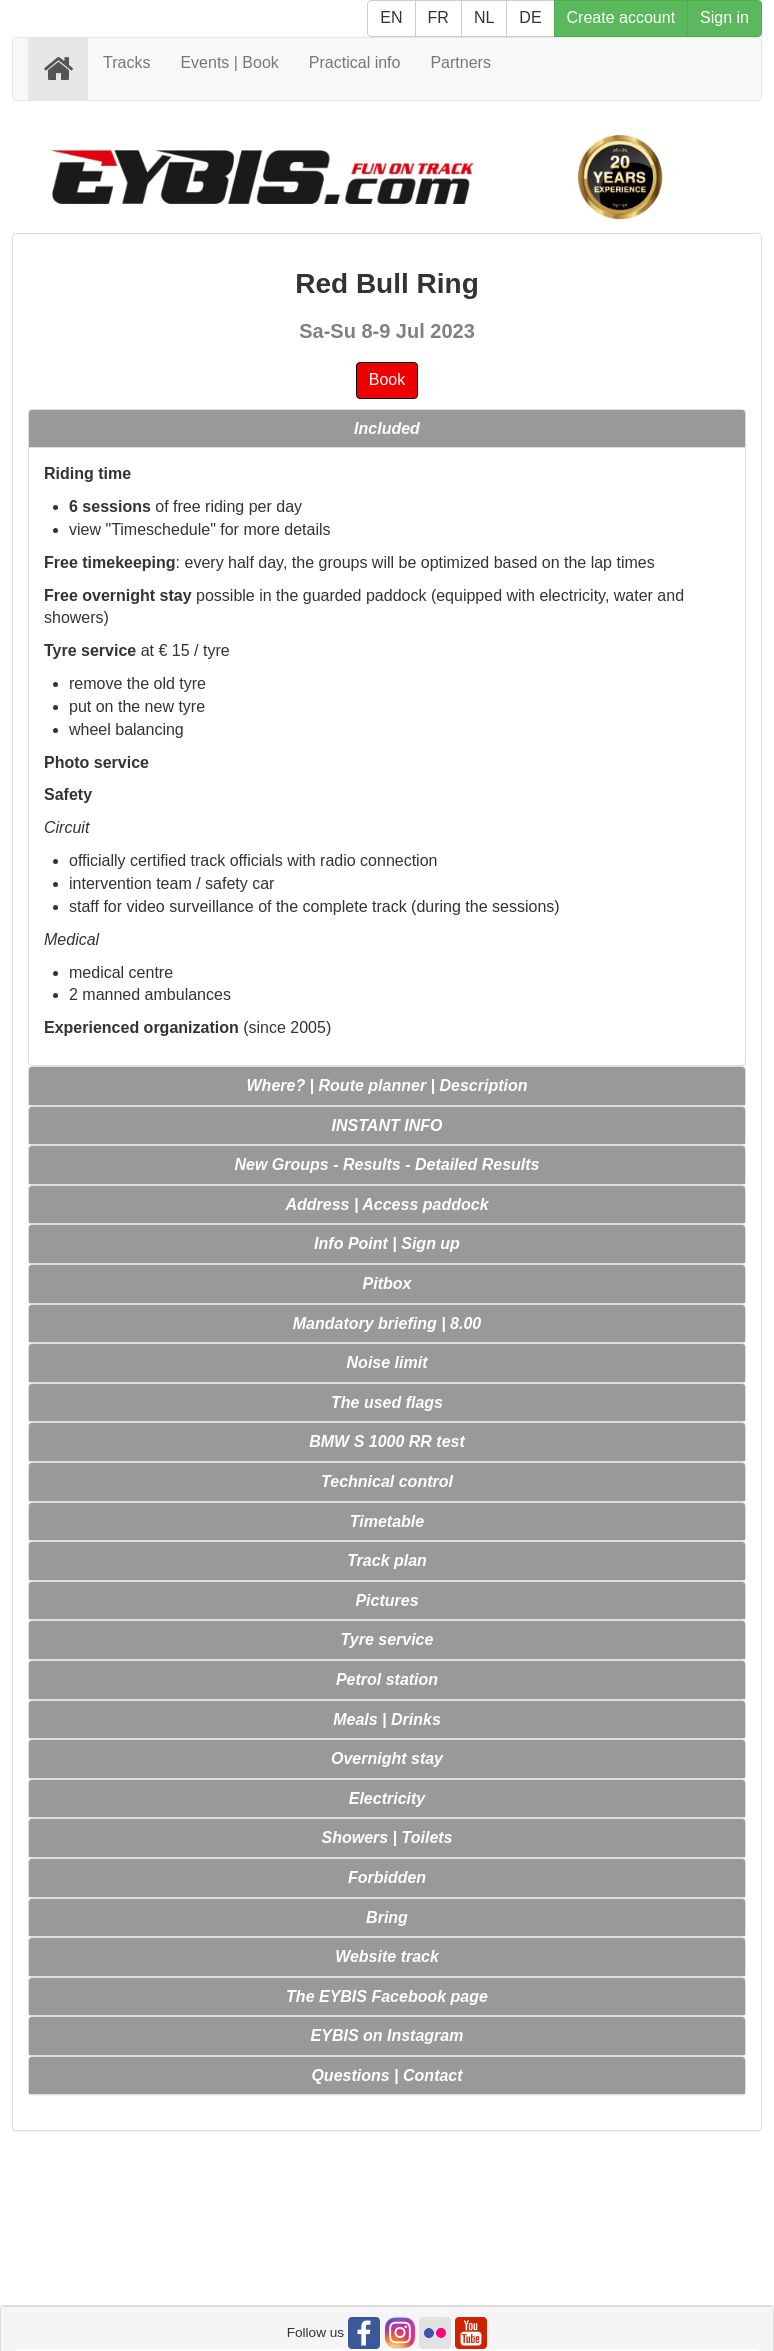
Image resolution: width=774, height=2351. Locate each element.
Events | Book (229, 62)
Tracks (126, 62)
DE (530, 17)
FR (438, 17)
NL (484, 17)
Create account (621, 17)
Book (387, 379)
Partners (460, 62)
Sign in (724, 17)
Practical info (355, 62)
